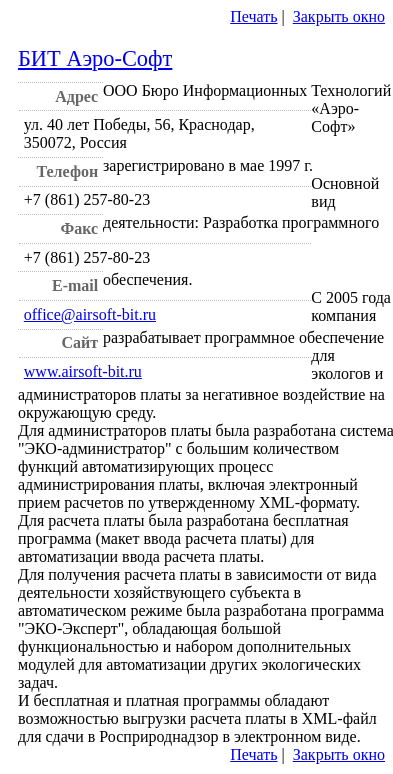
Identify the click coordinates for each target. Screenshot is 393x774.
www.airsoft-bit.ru (83, 371)
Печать (253, 16)
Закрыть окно (339, 16)
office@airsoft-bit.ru (90, 314)
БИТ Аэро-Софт (95, 58)
